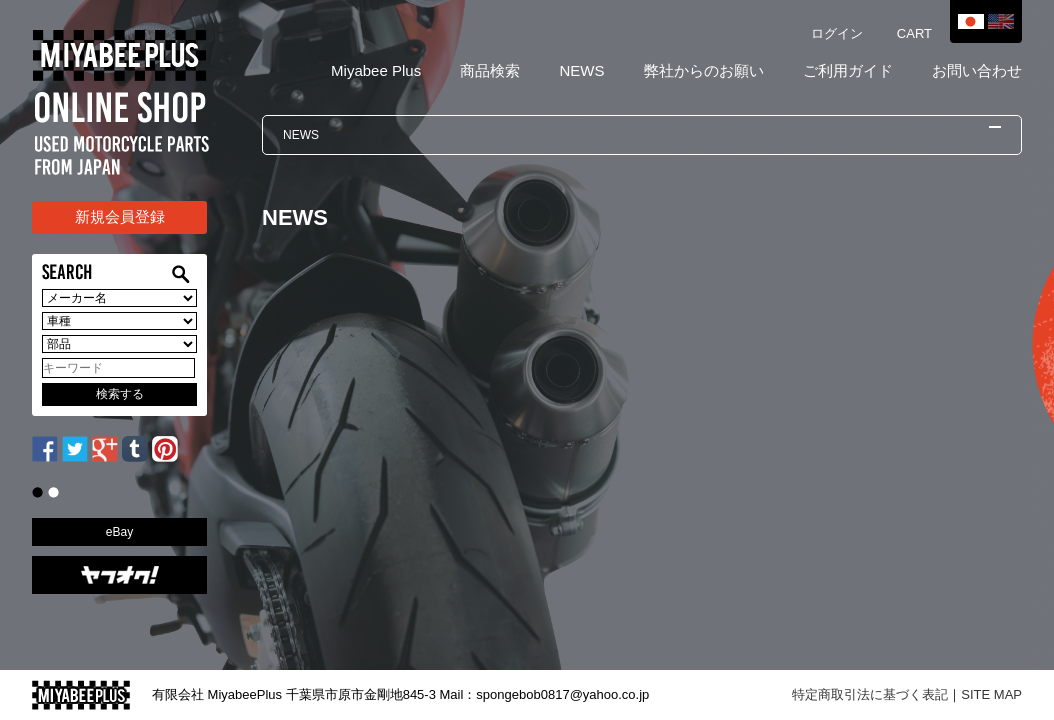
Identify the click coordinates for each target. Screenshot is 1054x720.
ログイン (837, 33)
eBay (119, 532)
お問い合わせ (977, 70)
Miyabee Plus (376, 70)
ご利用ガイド (848, 70)
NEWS (581, 70)
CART (914, 33)
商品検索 (490, 70)
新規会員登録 (120, 216)
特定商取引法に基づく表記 (870, 694)
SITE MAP (991, 694)
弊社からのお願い (704, 70)
